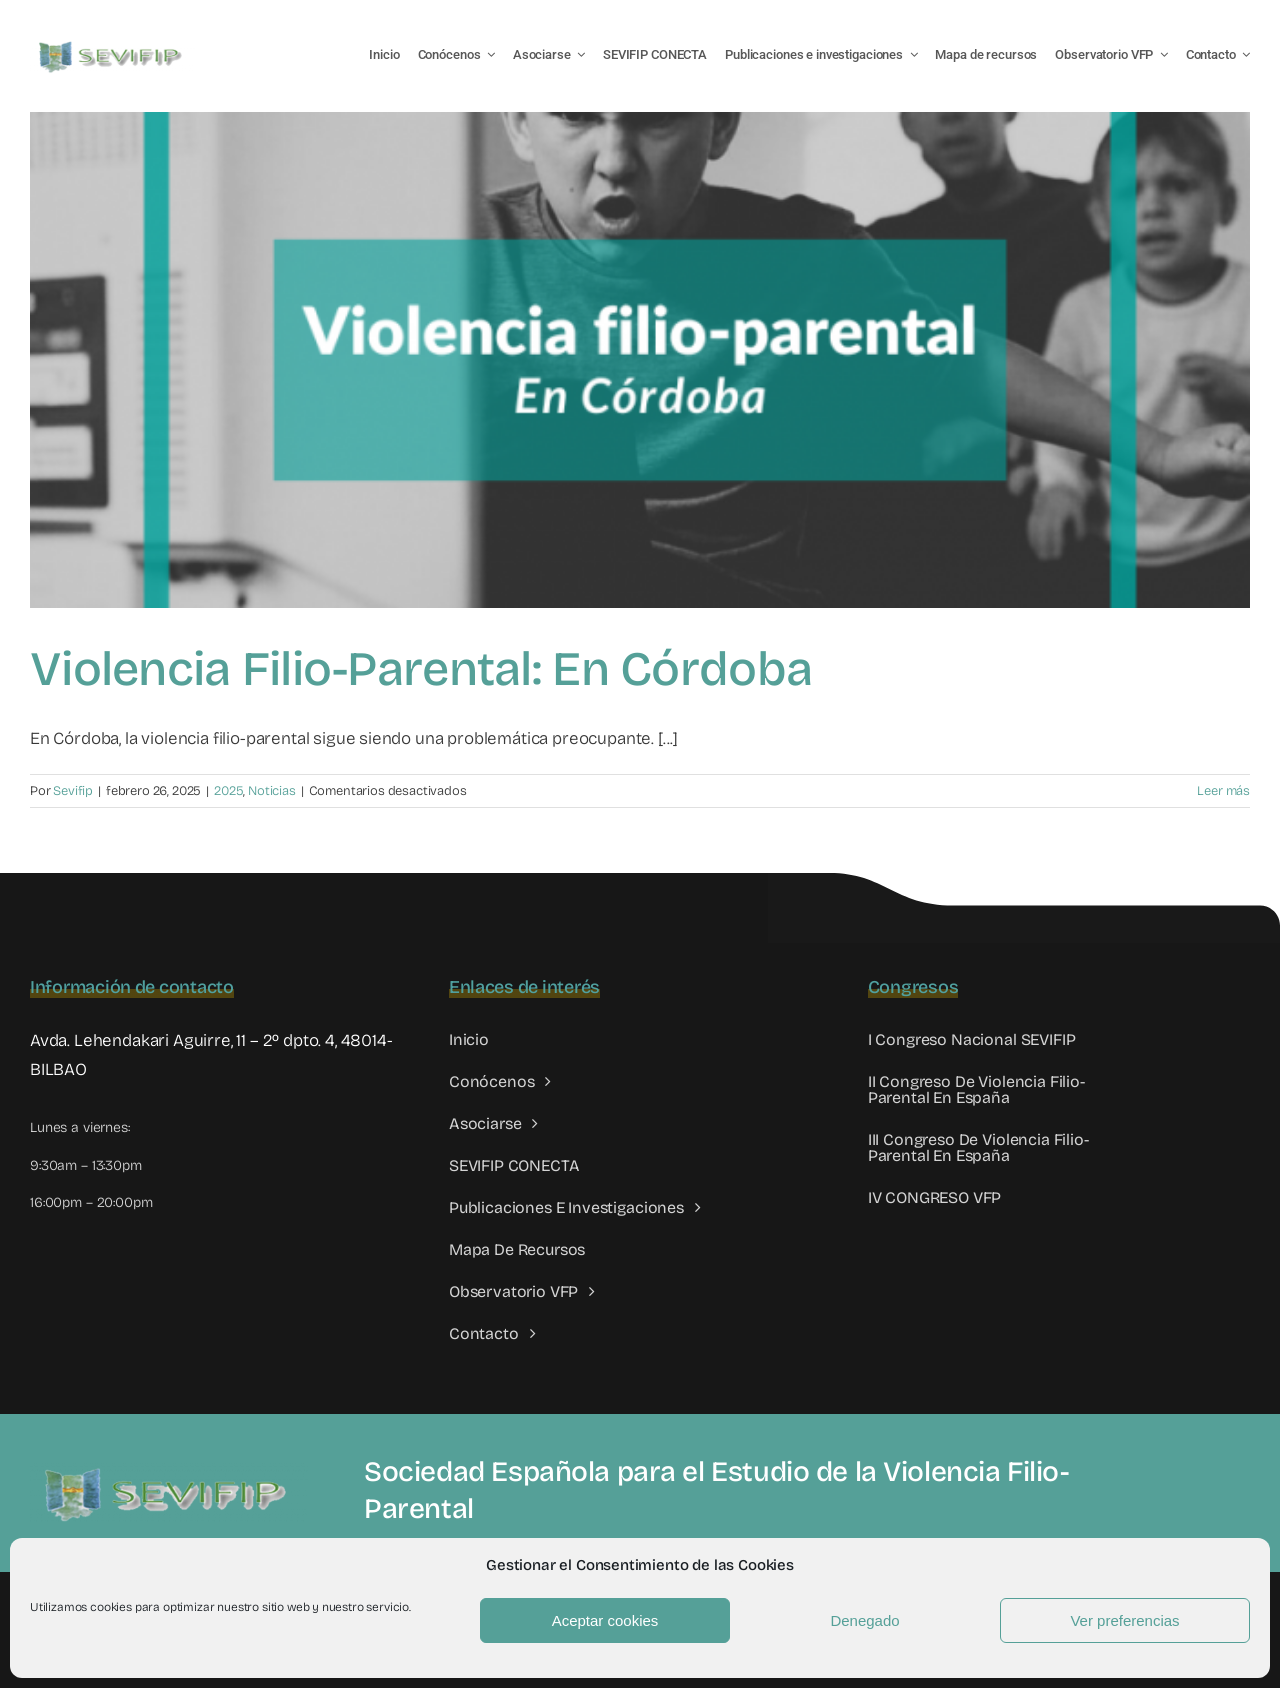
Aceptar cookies (605, 1620)
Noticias (272, 791)
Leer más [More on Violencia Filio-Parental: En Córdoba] (1223, 791)
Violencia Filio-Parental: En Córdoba (421, 669)
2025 (228, 791)
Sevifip (73, 791)
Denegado (864, 1620)
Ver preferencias (1124, 1620)
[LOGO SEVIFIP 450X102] (112, 45)
